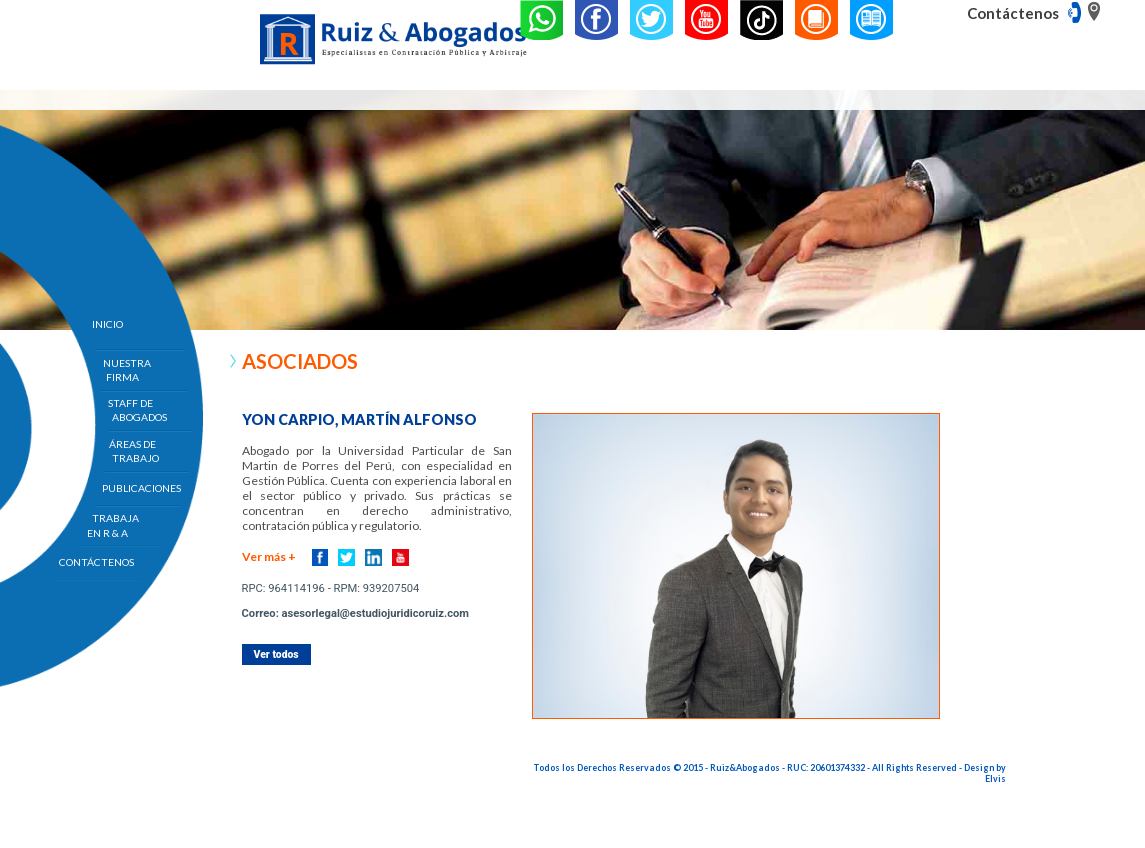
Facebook (320, 557)
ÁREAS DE (134, 451)
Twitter (346, 557)
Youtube (400, 557)
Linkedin (373, 557)
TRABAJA (115, 525)
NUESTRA (127, 370)
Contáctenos (1013, 13)
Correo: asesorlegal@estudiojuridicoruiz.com (355, 613)
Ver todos (276, 654)
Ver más (269, 556)
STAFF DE (138, 410)
